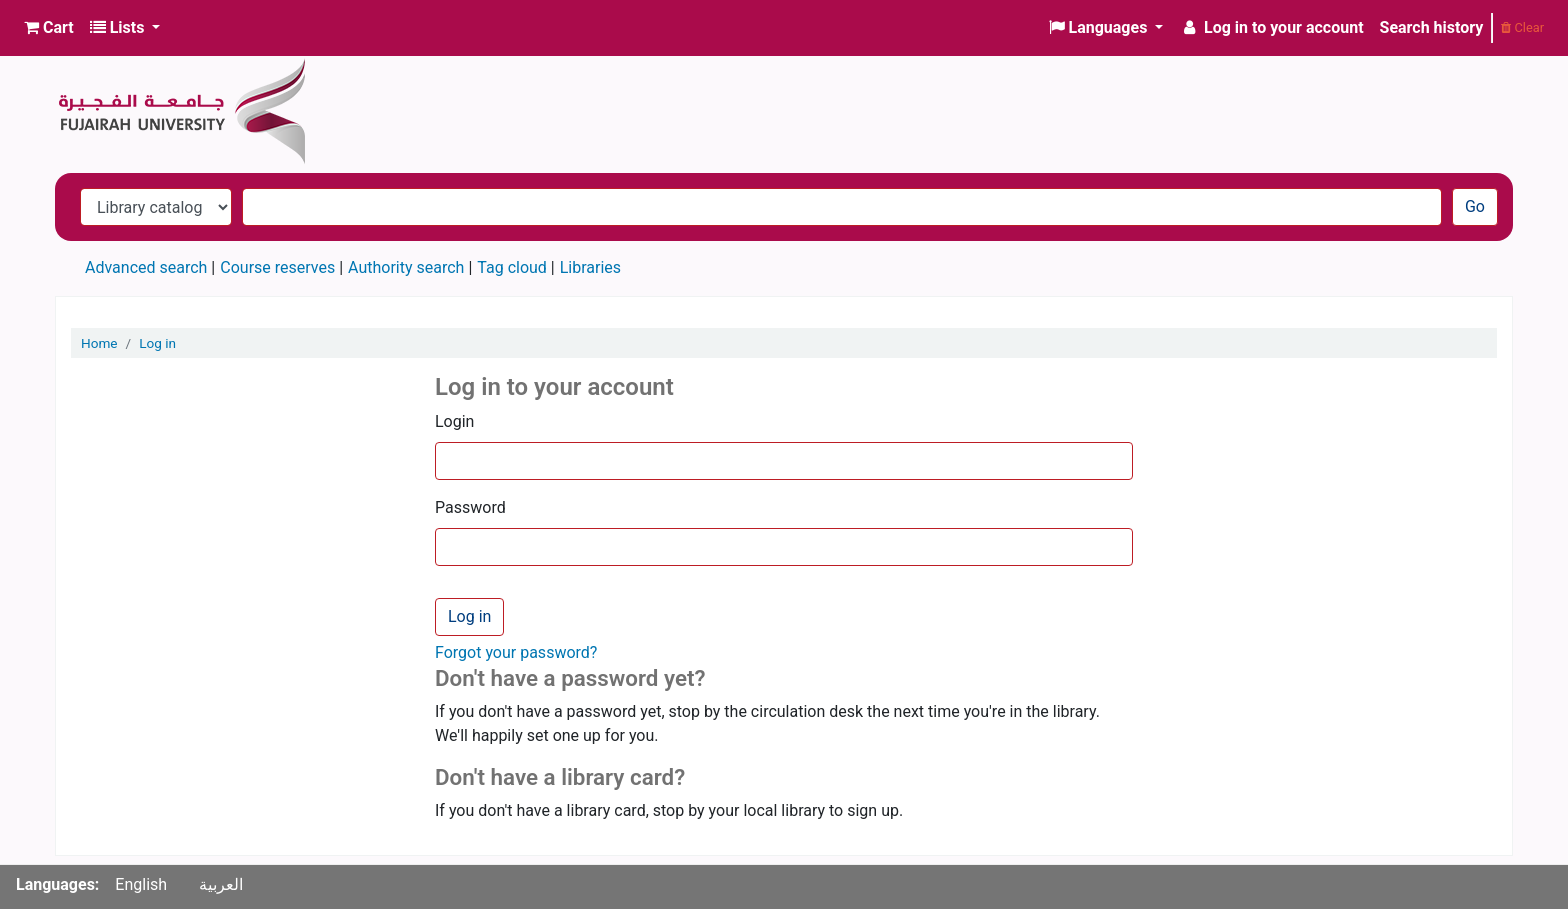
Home (99, 343)
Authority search (406, 267)
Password (470, 507)
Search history (1432, 27)
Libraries (590, 267)
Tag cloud (512, 267)
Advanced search (146, 267)
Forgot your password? (516, 652)
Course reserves (277, 267)
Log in (157, 343)
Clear (1522, 27)
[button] (49, 28)
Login (454, 421)
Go (1475, 206)
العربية (221, 884)
